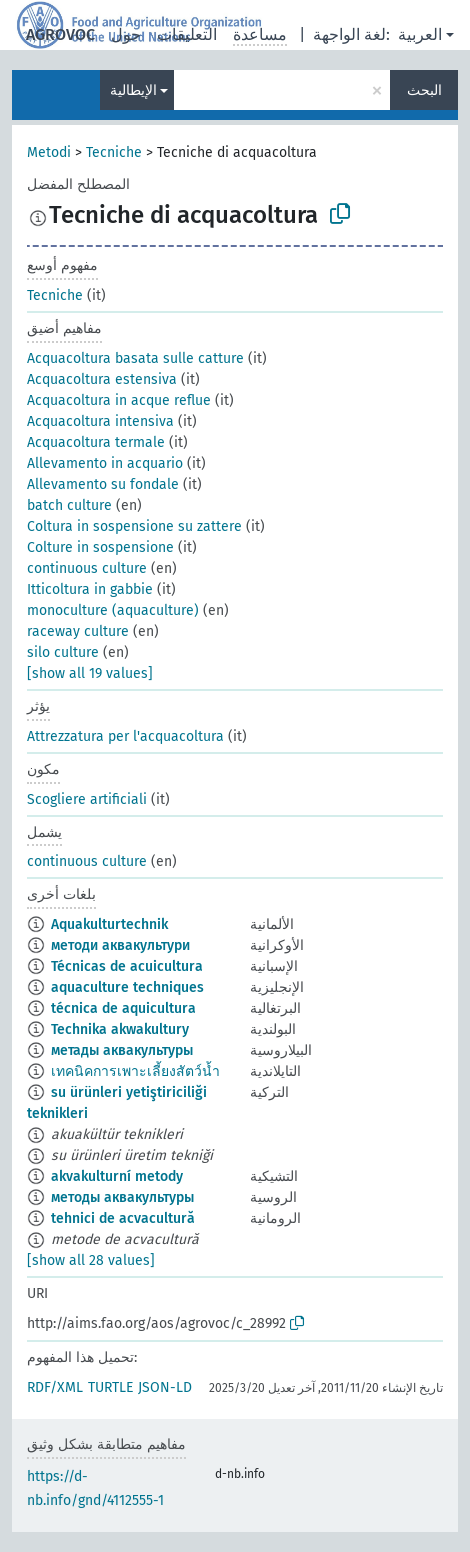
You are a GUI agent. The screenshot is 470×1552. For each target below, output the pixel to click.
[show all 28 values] (91, 1260)
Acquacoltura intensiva (100, 421)
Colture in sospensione (100, 547)
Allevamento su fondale (103, 484)
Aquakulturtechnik (109, 924)
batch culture (69, 505)
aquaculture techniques (127, 987)
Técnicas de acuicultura (127, 966)
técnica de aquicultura (123, 1008)
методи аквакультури (120, 945)
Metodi (49, 152)
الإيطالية (133, 90)
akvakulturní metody (117, 1176)
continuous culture (87, 568)
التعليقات (187, 34)
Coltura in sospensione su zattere (134, 526)
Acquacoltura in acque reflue (119, 400)
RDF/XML (55, 1387)
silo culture (63, 652)
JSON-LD (165, 1387)
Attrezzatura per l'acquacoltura (125, 736)
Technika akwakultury (120, 1029)
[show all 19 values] (90, 673)
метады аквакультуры (122, 1050)
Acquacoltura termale (96, 442)
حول (126, 34)
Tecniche (114, 152)
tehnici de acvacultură (123, 1218)
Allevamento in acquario (105, 463)
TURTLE (110, 1387)
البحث (424, 90)
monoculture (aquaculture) (113, 610)
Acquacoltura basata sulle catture (135, 358)
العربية (420, 34)
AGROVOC (60, 34)
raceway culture (78, 631)
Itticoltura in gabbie (90, 589)
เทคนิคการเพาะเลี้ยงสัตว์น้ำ (135, 1071)
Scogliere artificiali (87, 799)
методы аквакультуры (122, 1197)
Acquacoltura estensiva (102, 379)
